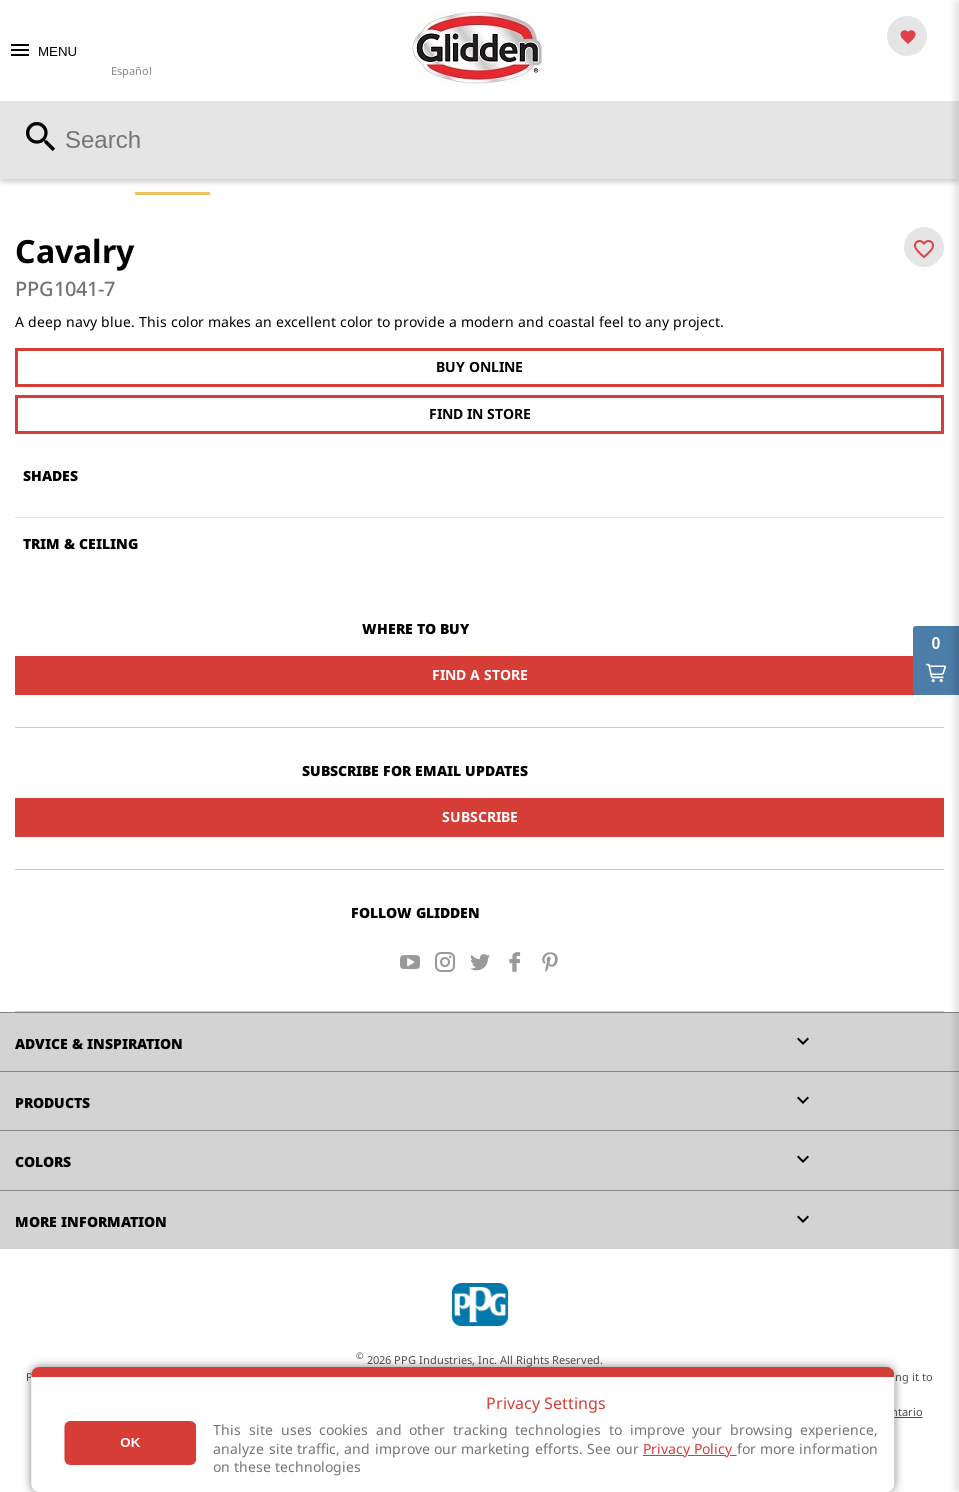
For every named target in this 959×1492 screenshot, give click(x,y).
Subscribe (480, 816)
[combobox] (479, 140)
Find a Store (480, 674)
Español (131, 70)
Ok (130, 1442)
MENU (42, 51)
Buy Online (479, 366)
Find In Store (480, 413)
